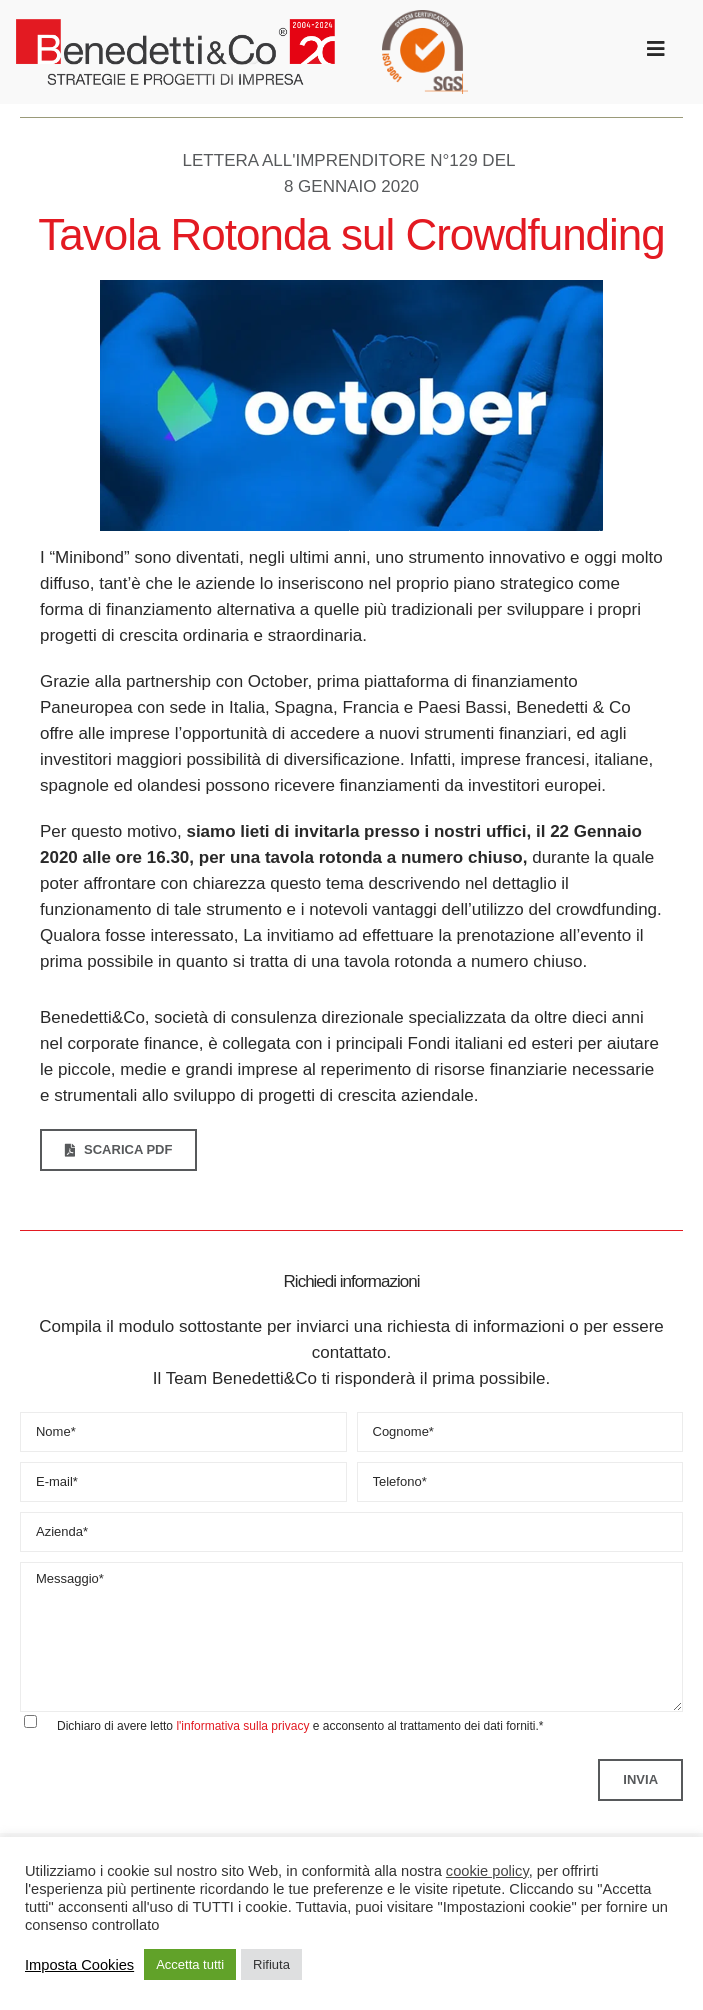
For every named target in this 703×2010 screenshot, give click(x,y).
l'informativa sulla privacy (242, 1726)
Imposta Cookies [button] (79, 1965)
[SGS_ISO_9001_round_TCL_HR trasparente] (425, 18)
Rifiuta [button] (271, 1964)
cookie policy (487, 1871)
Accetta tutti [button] (190, 1964)
